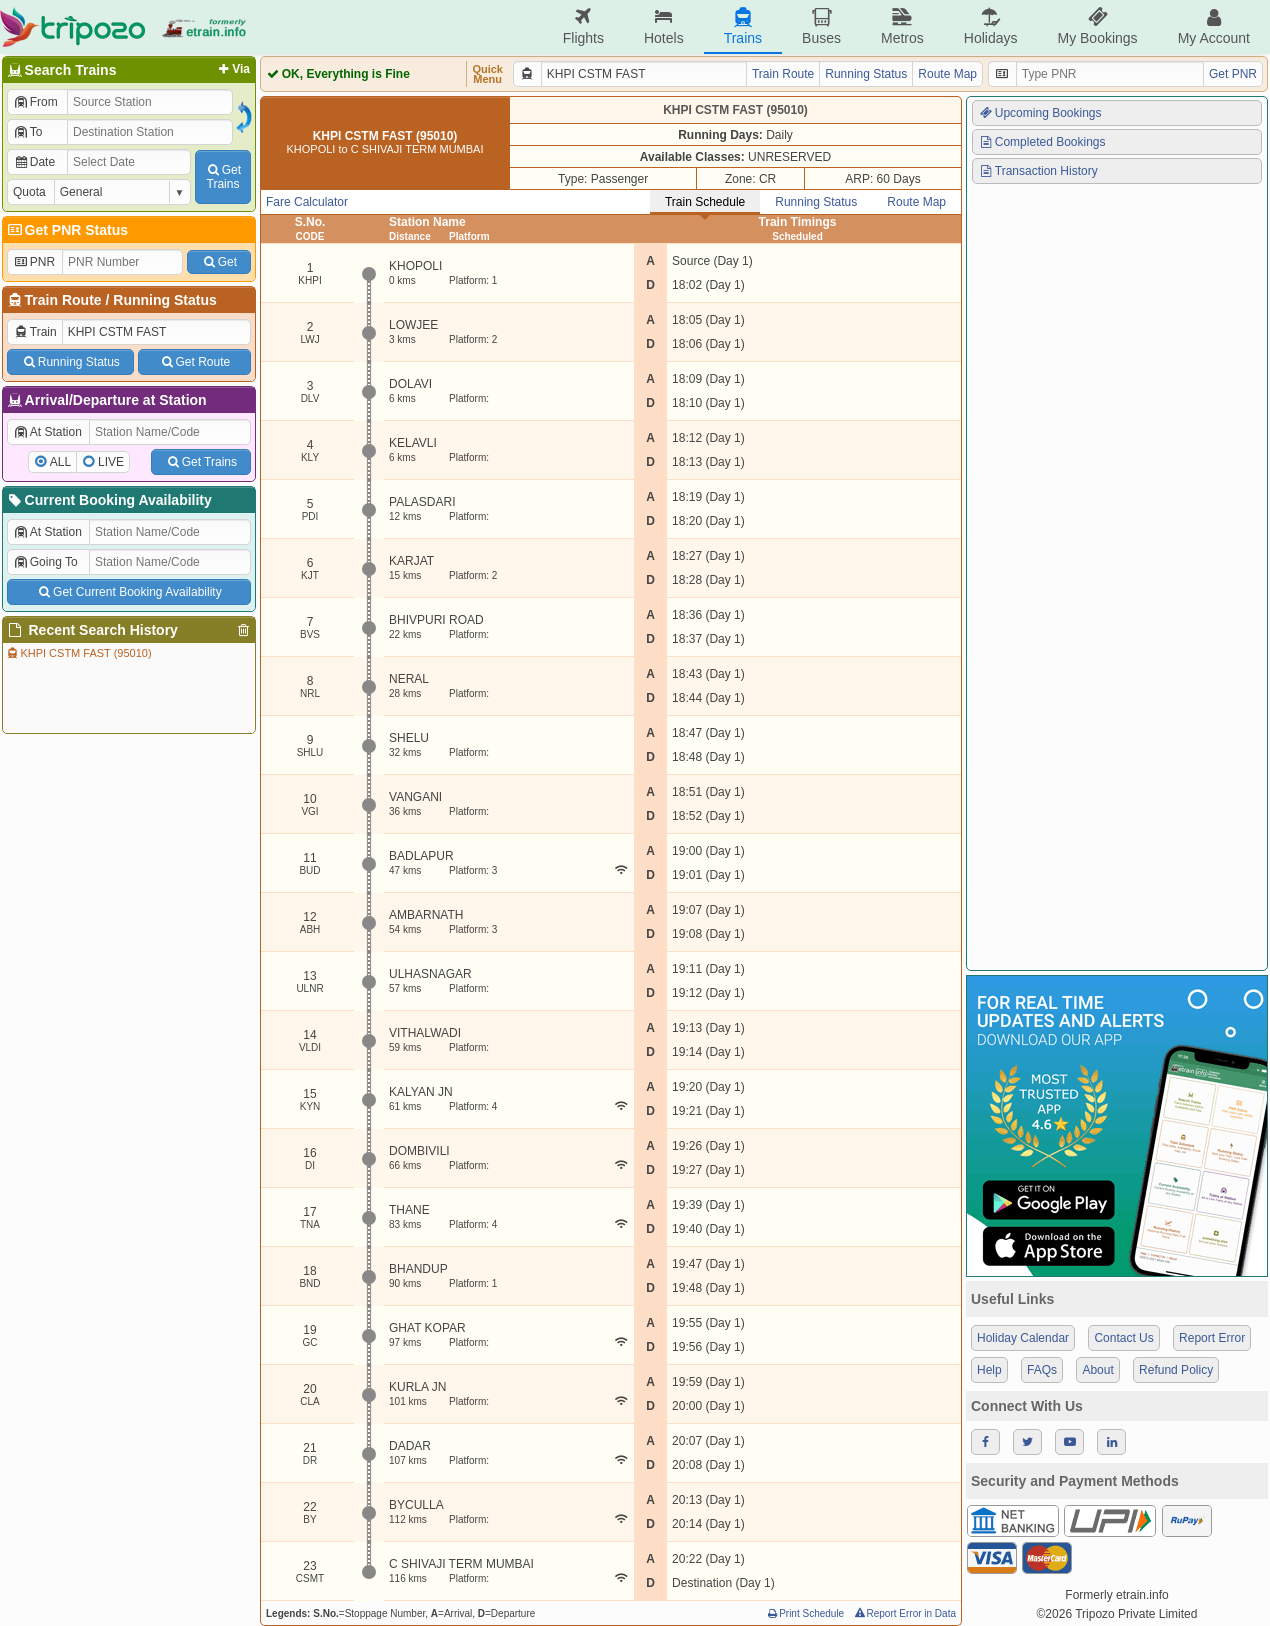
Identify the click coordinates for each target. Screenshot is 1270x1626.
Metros (902, 26)
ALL (60, 462)
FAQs (1042, 1370)
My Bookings (1097, 26)
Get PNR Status (66, 230)
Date (34, 162)
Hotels (664, 26)
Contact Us (1123, 1338)
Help (989, 1370)
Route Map (947, 74)
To (27, 132)
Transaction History (1038, 171)
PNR (34, 262)
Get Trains (201, 462)
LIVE (111, 462)
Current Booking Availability (108, 500)
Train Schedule (705, 202)
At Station (47, 432)
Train (35, 332)
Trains (743, 26)
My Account (1214, 26)
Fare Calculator (307, 202)
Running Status (164, 300)
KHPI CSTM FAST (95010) (78, 653)
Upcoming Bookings (1040, 113)
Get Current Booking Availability (128, 592)
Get (219, 262)
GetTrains (223, 177)
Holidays (991, 26)
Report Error (1212, 1338)
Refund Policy (1176, 1370)
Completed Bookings (1042, 142)
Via (232, 69)
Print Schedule (804, 1613)
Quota (29, 192)
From (35, 102)
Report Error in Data (904, 1613)
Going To (45, 562)
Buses (821, 26)
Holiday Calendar (1023, 1338)
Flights (583, 26)
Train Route (63, 300)
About (1097, 1370)
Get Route (194, 362)
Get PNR (1233, 74)
